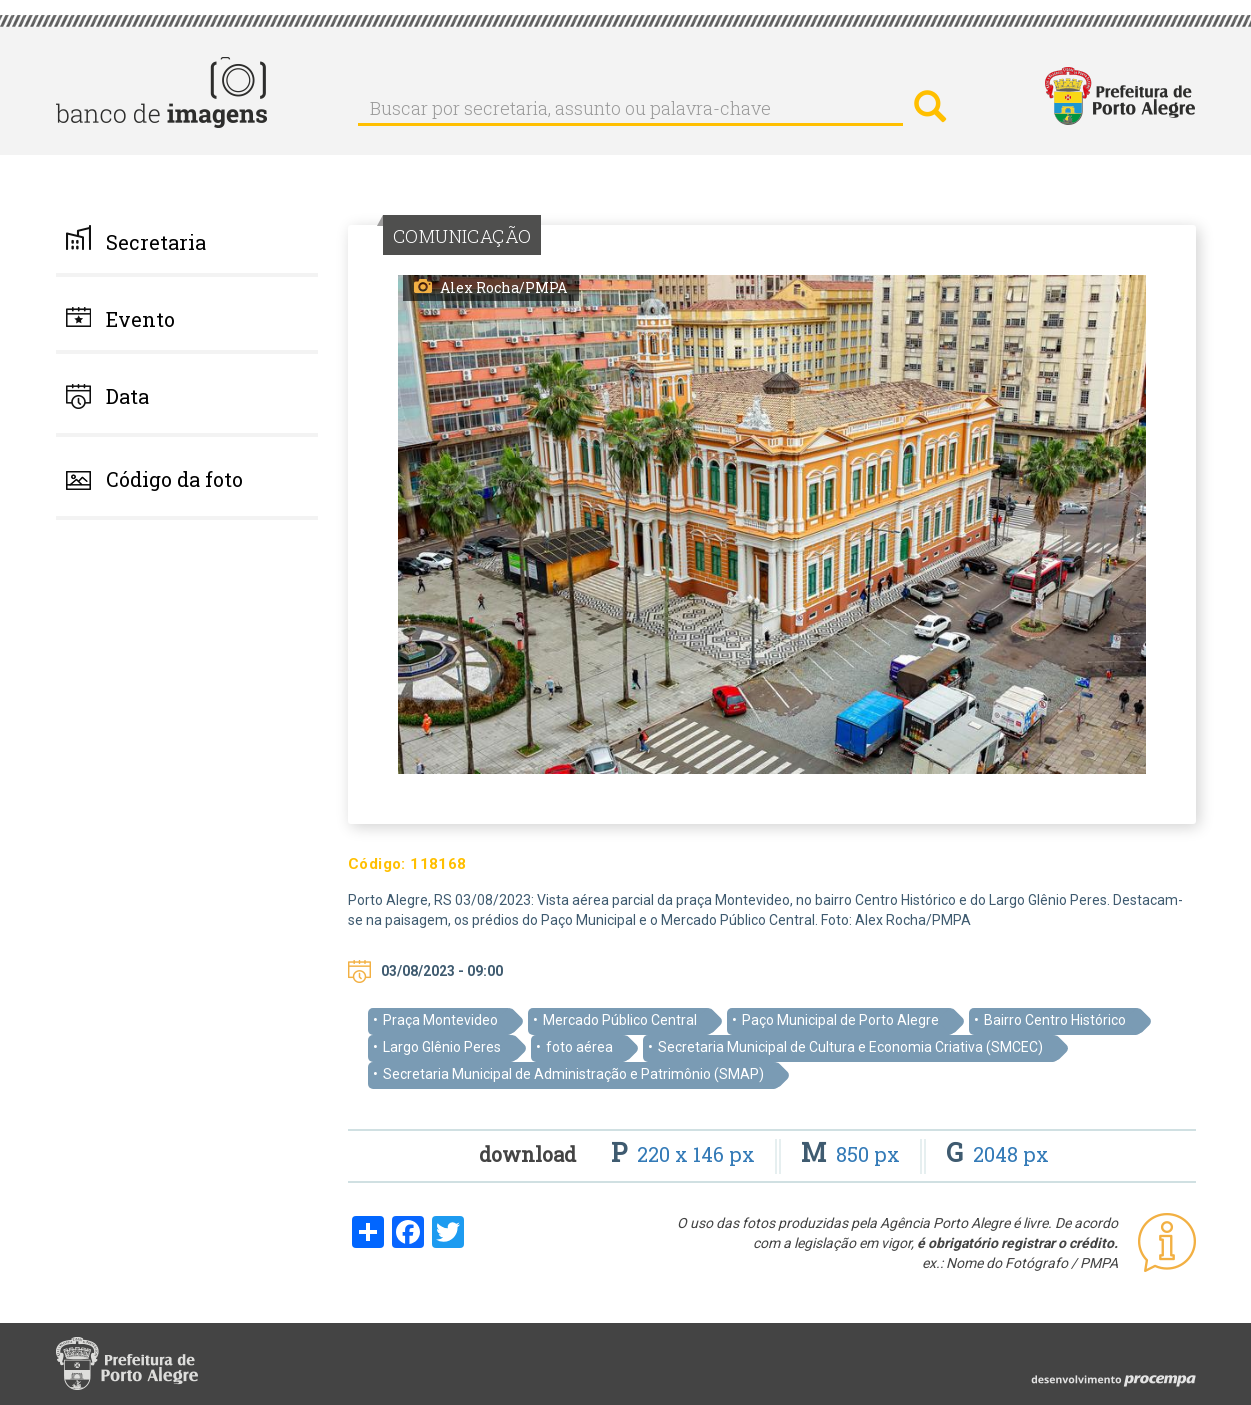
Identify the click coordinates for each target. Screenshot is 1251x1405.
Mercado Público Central (620, 1020)
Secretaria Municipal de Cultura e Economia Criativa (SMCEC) (850, 1047)
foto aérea (579, 1047)
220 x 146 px (685, 1154)
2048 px (997, 1154)
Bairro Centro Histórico (1055, 1020)
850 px (853, 1154)
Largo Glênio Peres (442, 1047)
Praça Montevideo (440, 1020)
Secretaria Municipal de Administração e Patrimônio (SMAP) (573, 1074)
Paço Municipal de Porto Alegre (840, 1020)
